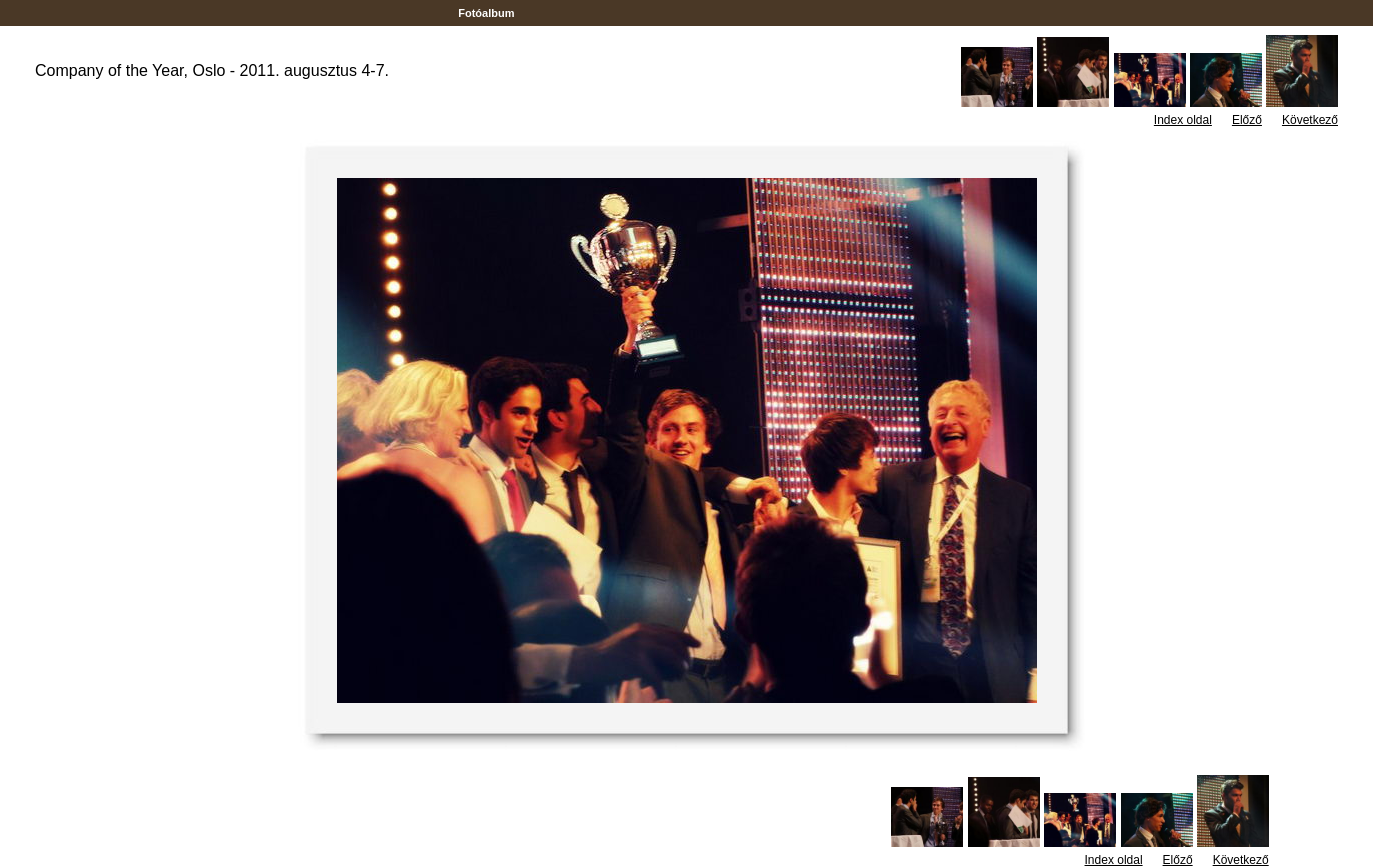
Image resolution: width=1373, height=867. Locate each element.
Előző (1247, 120)
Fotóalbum (486, 13)
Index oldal (1183, 120)
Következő (1310, 120)
